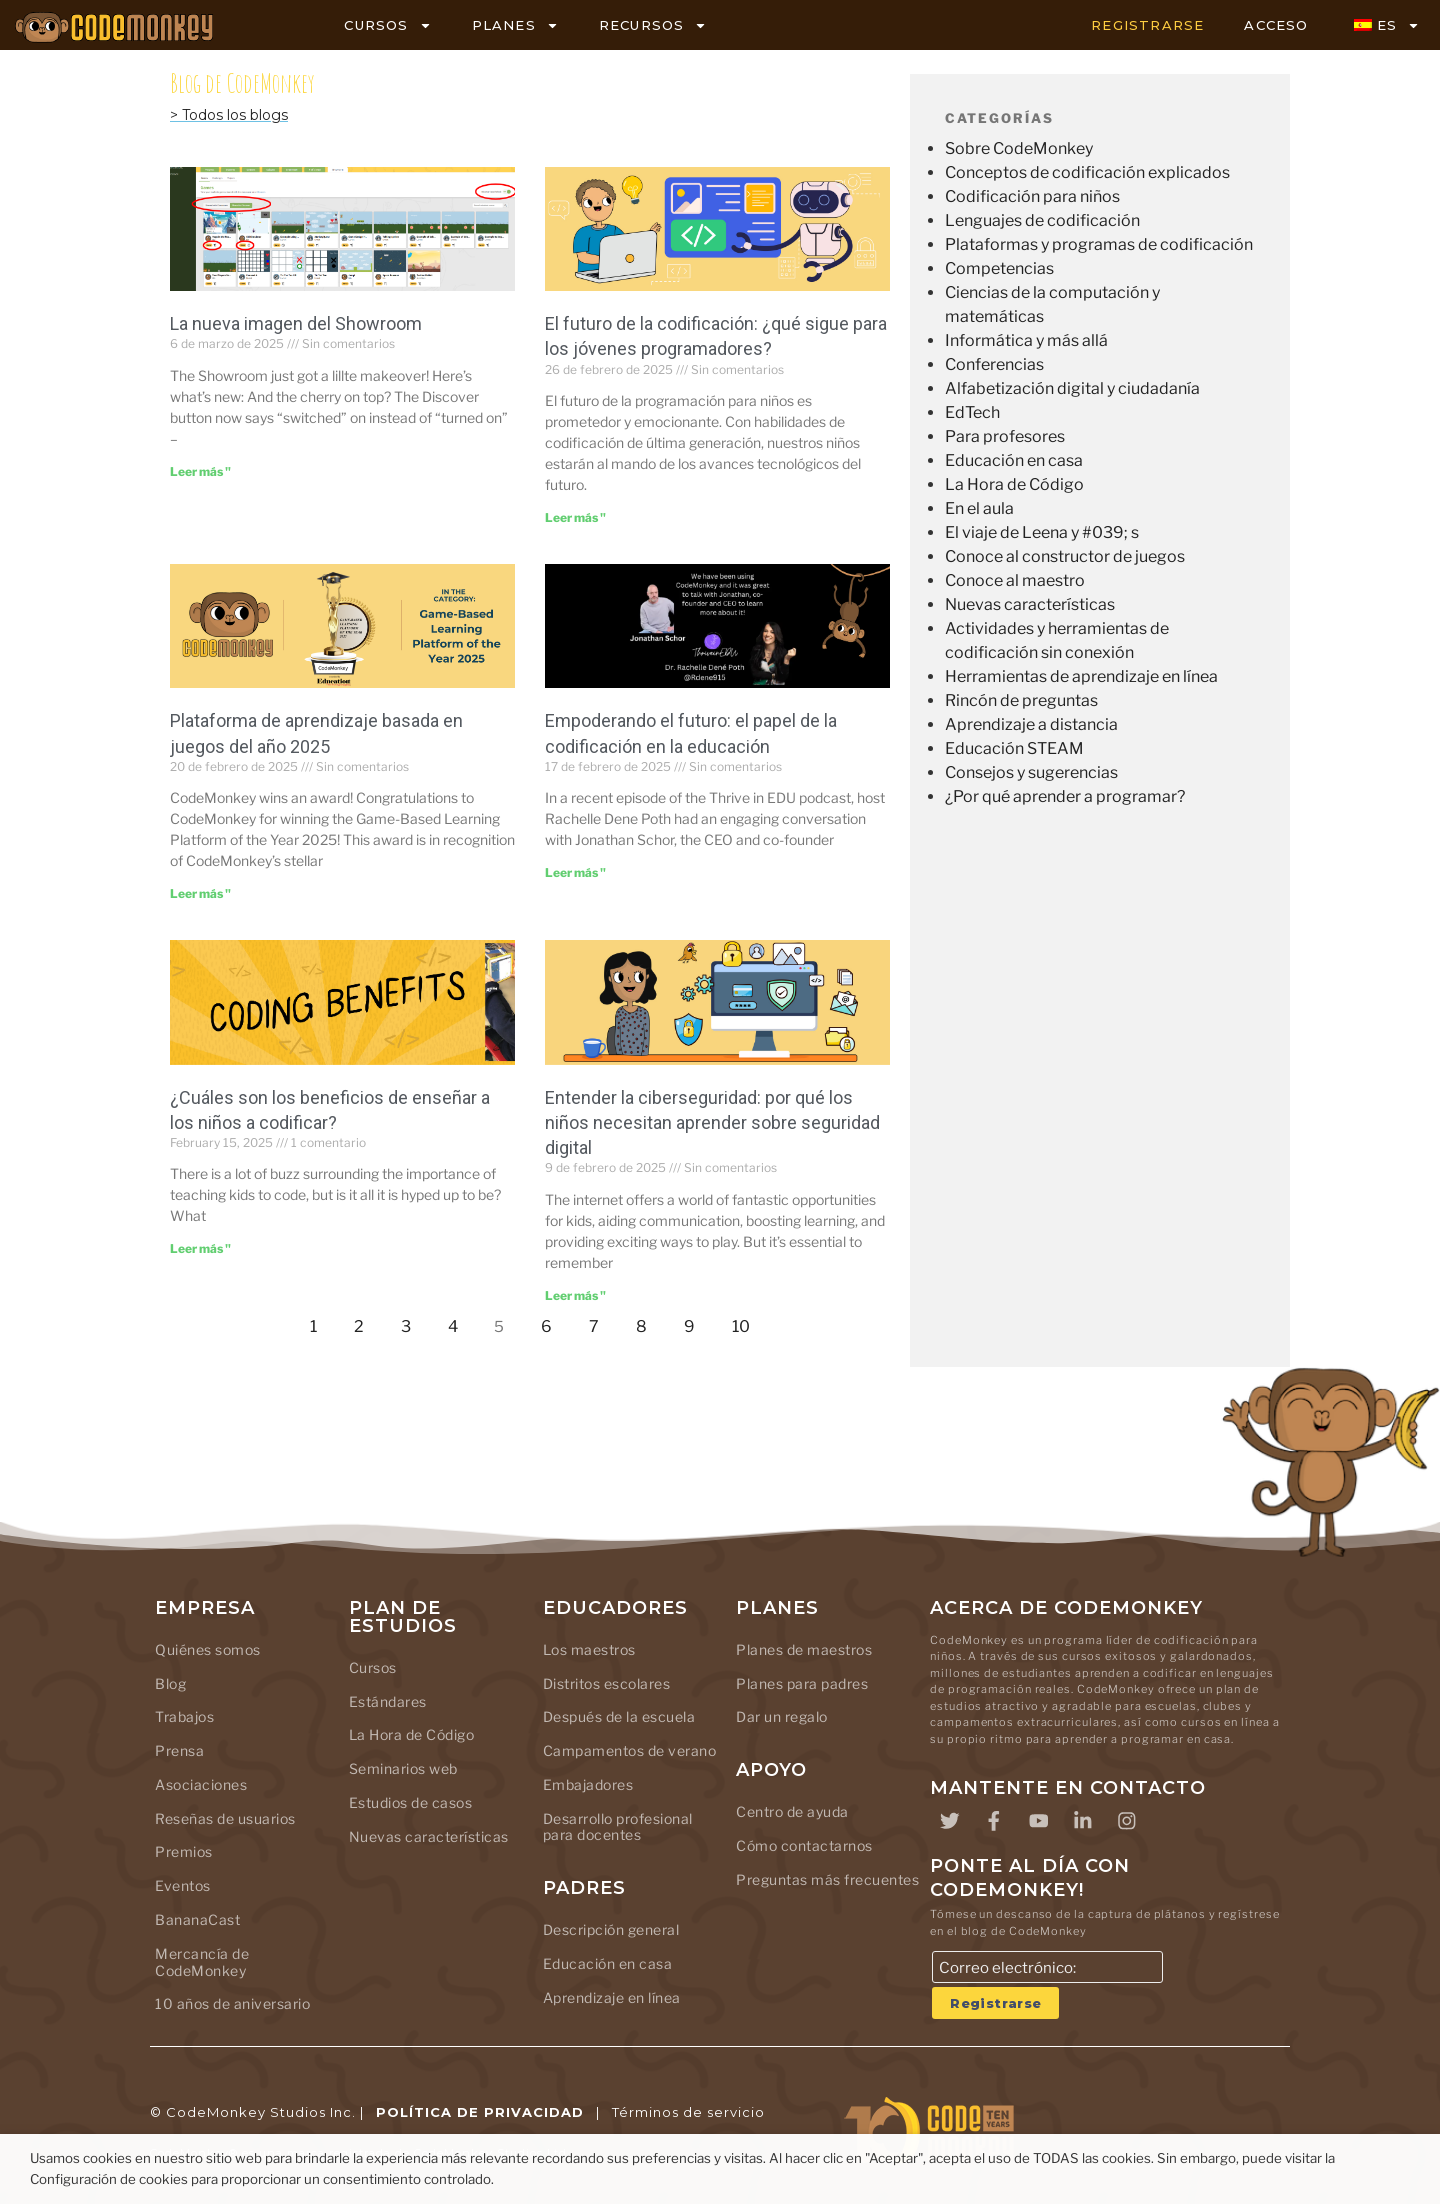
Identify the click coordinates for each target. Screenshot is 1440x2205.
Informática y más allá (1026, 340)
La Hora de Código (1014, 484)
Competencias (999, 268)
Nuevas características (1030, 604)
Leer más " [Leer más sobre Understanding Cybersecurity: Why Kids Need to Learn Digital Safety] (575, 1295)
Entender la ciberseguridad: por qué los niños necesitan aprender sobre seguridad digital (712, 1122)
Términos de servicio (688, 2113)
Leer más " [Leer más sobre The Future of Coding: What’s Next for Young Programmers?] (575, 517)
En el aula (979, 508)
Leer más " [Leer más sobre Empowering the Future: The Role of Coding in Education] (575, 872)
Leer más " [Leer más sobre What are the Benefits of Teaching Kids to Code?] (200, 1248)
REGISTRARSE (1147, 25)
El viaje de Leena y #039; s (1042, 532)
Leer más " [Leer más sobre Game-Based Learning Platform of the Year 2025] (200, 893)
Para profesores (1005, 436)
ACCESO (1276, 25)
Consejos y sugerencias (1031, 772)
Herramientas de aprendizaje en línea (1081, 676)
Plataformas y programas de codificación (1099, 244)
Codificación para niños (1032, 196)
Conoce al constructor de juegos (1065, 556)
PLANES (515, 25)
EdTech (972, 412)
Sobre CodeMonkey (1019, 148)
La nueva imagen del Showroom (296, 323)
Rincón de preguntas (1021, 700)
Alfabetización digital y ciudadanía (1072, 388)
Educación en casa (1014, 460)
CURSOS (387, 25)
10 (746, 1321)
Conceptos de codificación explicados (1087, 172)
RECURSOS (653, 25)
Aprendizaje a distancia (1031, 724)
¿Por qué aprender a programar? (1065, 796)
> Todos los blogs (229, 115)
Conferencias (994, 364)
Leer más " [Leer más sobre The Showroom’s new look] (200, 471)
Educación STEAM (1014, 748)
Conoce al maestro (1015, 580)
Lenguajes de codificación (1042, 220)
